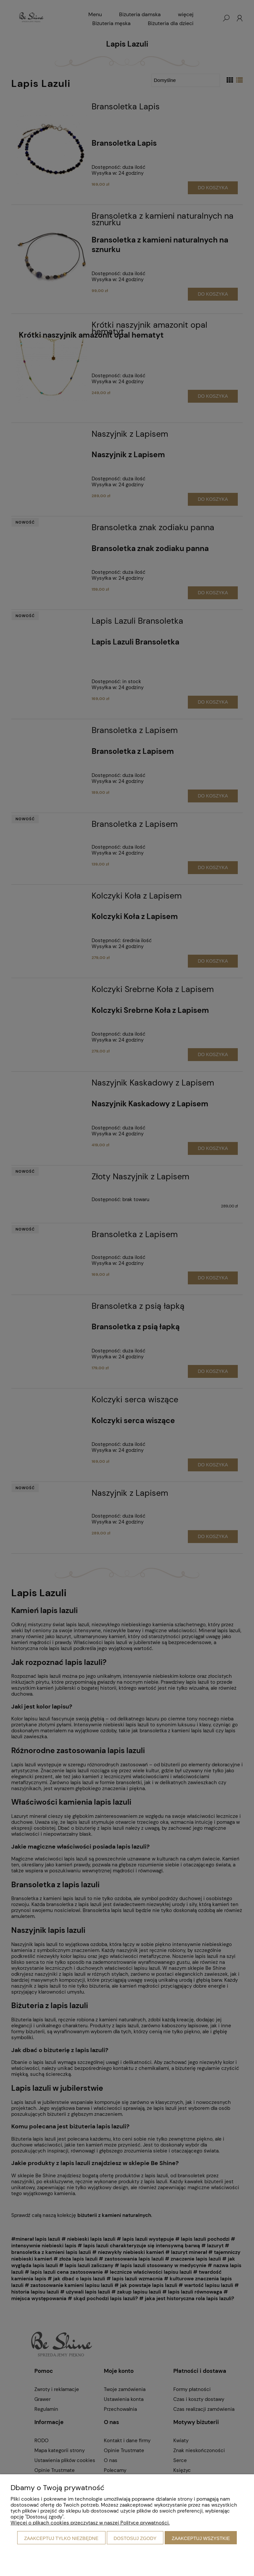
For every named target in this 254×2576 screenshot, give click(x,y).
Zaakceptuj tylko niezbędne (61, 2538)
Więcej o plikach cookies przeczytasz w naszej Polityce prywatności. (90, 2523)
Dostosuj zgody (135, 2538)
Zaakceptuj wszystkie (201, 2538)
